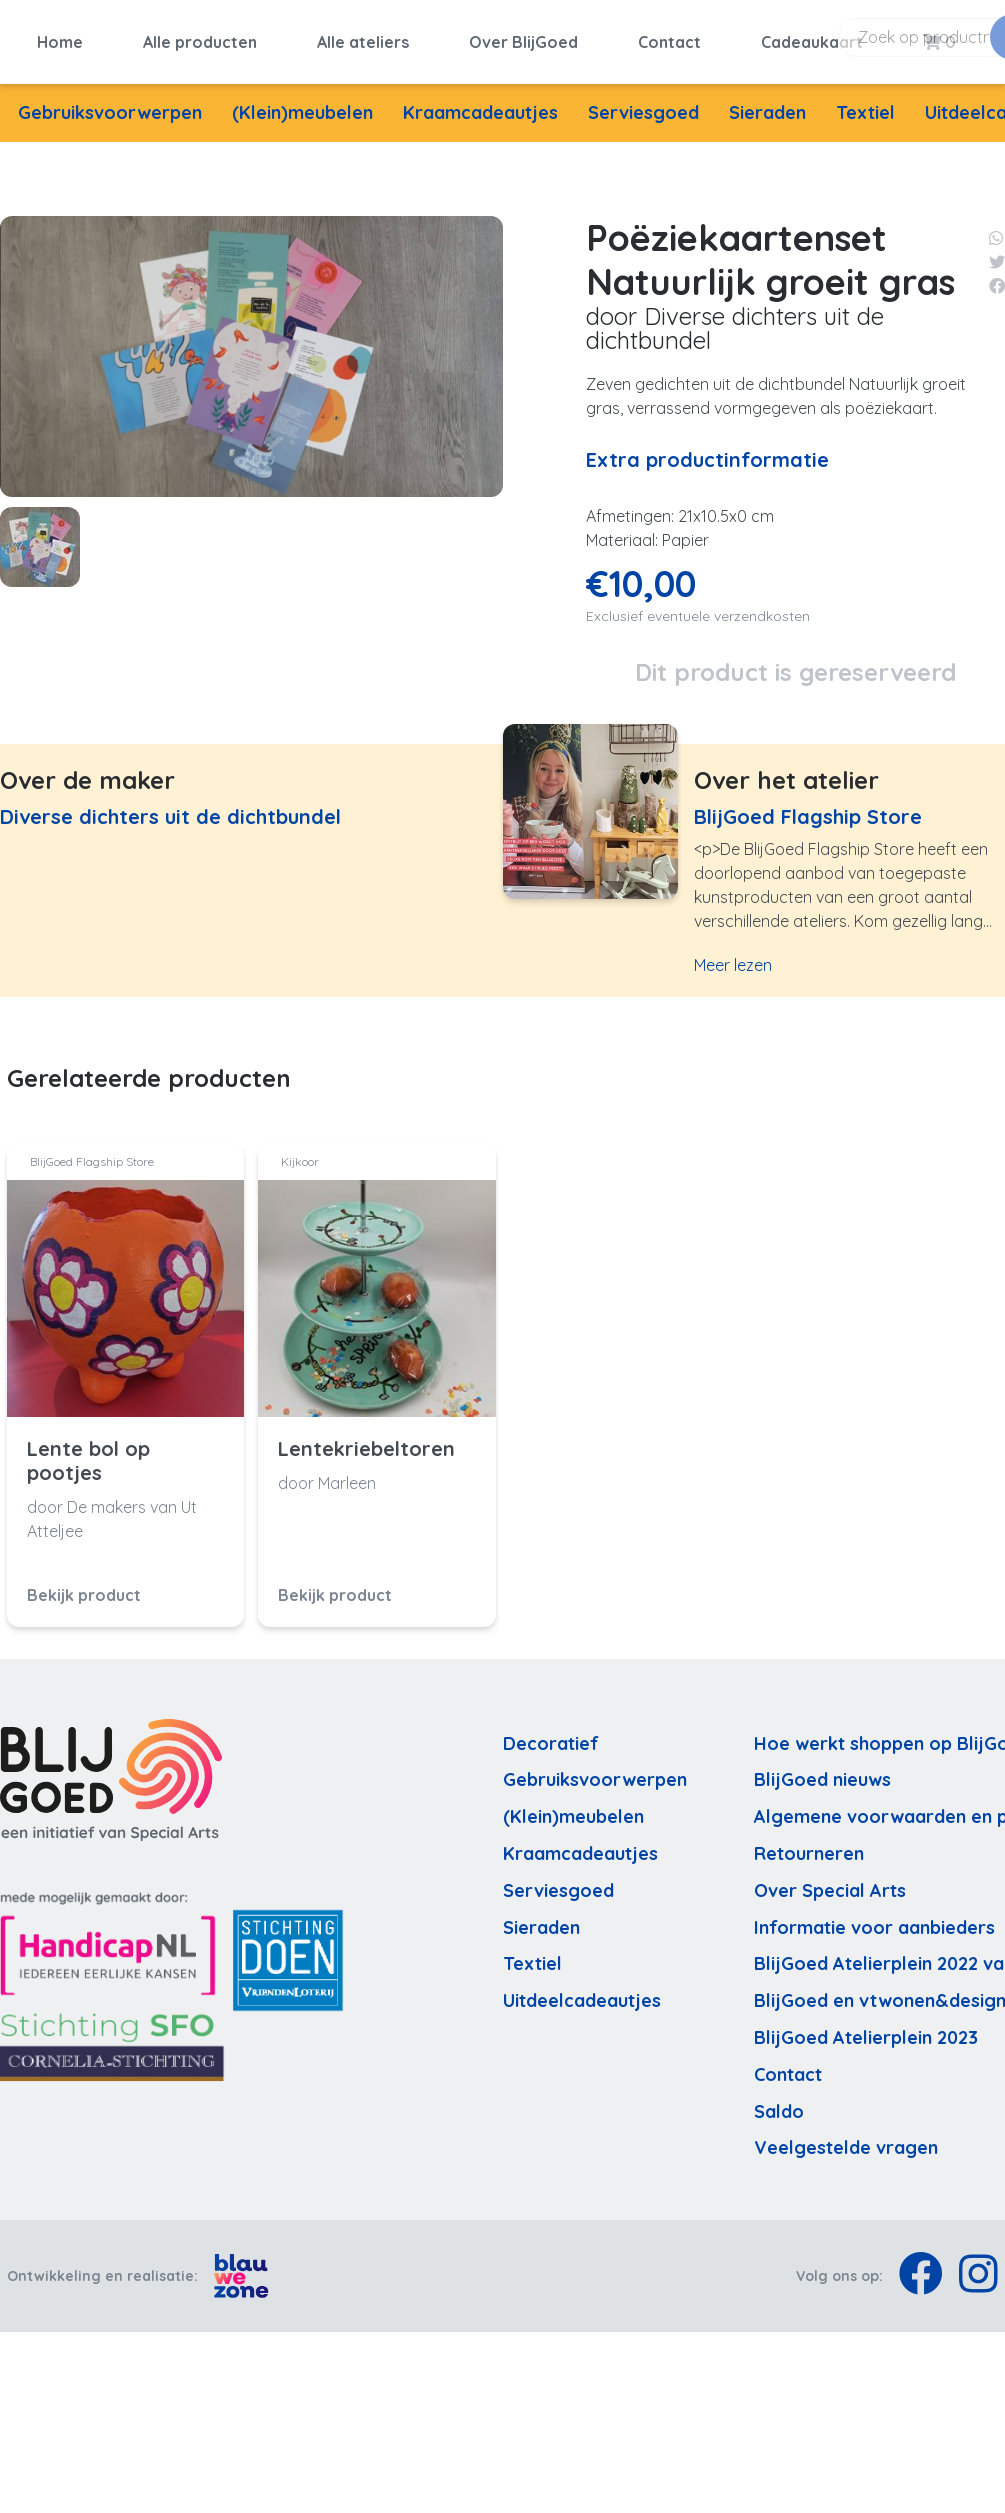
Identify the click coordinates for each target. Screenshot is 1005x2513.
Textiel (865, 102)
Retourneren (809, 1843)
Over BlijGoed (523, 37)
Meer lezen (733, 956)
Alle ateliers (363, 37)
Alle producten (200, 37)
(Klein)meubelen (302, 102)
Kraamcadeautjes (480, 102)
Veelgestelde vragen (846, 2138)
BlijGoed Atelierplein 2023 (866, 2027)
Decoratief (551, 1733)
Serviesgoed (643, 102)
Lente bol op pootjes (88, 1451)
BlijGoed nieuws (822, 1770)
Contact (669, 37)
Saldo (779, 2101)
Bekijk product (84, 1585)
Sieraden (767, 102)
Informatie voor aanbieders (874, 1917)
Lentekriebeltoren (366, 1439)
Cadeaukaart (812, 37)
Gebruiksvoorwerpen (110, 102)
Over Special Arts (830, 1880)
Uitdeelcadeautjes (582, 1990)
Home (60, 37)
